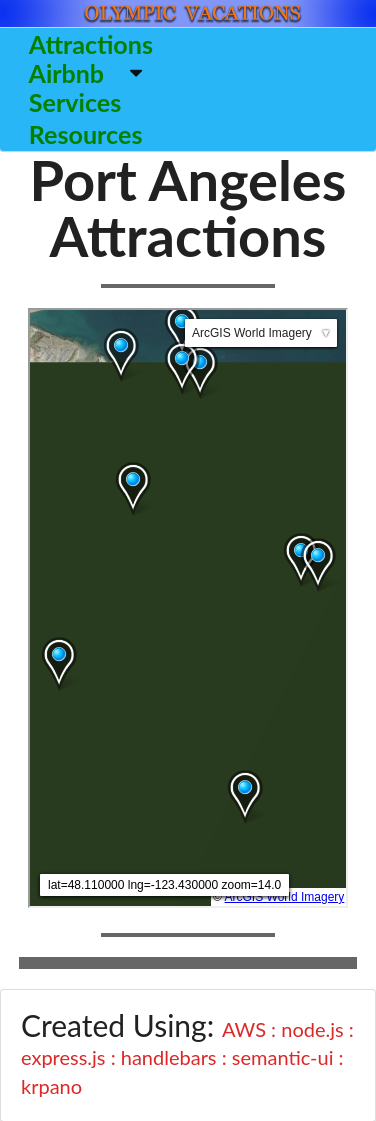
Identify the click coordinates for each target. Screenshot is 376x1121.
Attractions (91, 44)
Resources (86, 134)
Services (75, 102)
